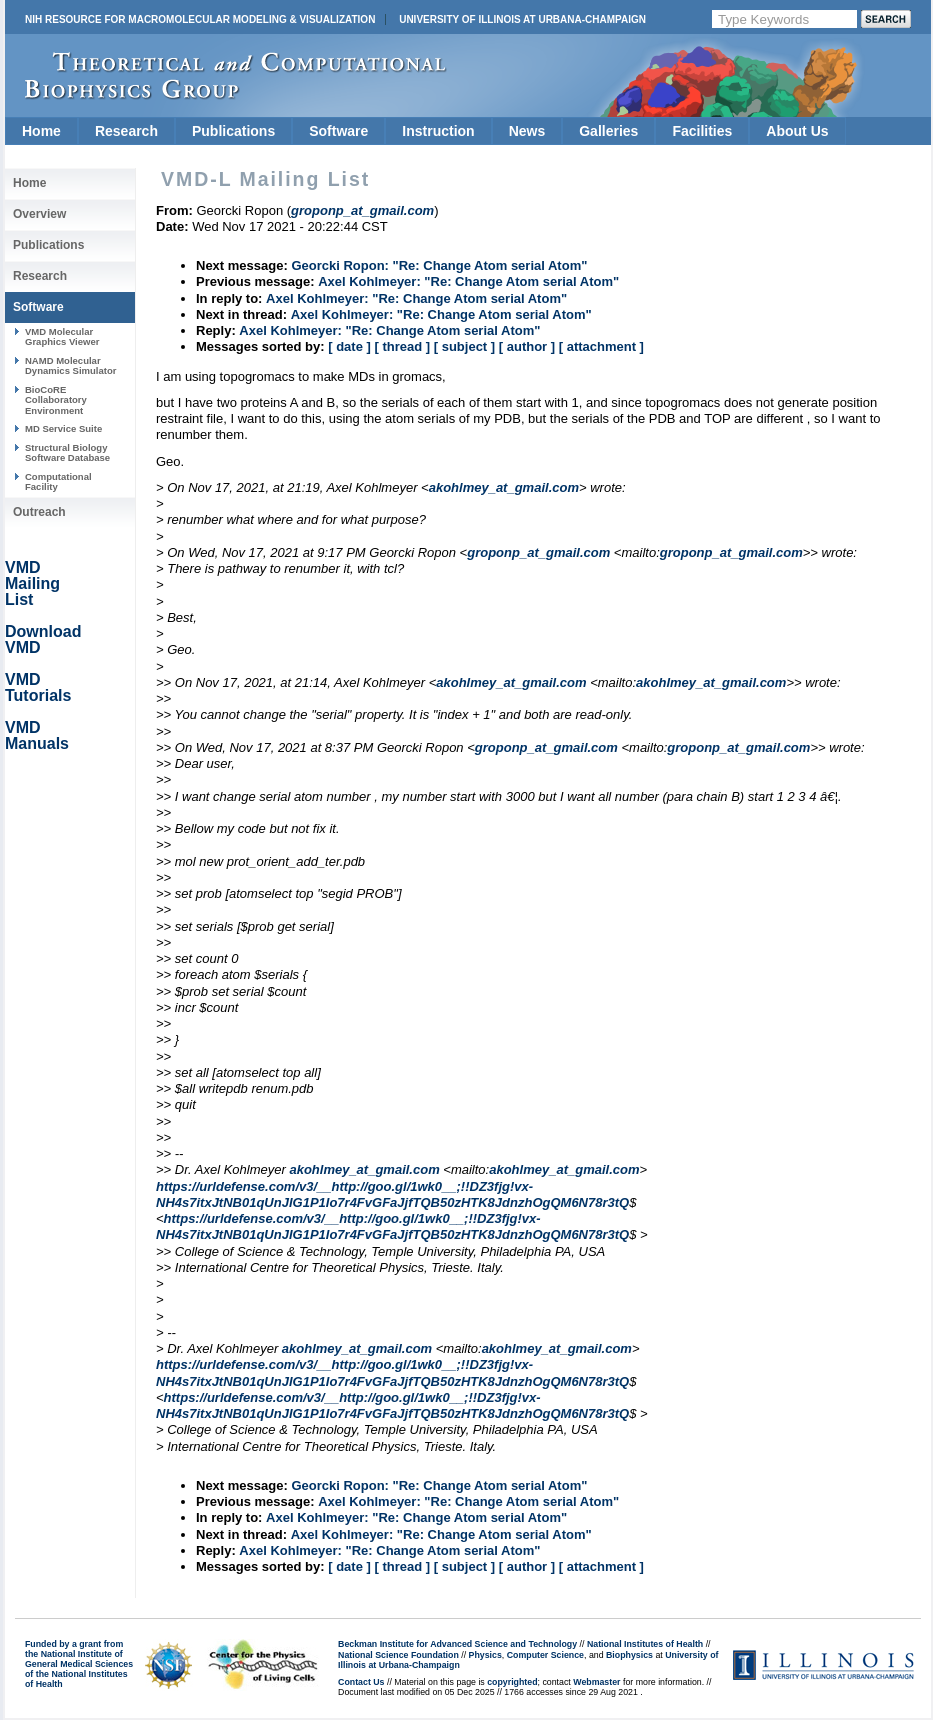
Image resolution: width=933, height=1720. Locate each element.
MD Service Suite (63, 428)
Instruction (438, 131)
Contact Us (361, 1682)
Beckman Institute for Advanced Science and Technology (457, 1644)
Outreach (39, 512)
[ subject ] (464, 346)
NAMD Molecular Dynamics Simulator (71, 365)
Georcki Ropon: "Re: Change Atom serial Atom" (439, 265)
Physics (485, 1655)
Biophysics (629, 1655)
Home (41, 131)
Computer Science (545, 1655)
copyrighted (512, 1682)
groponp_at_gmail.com (538, 552)
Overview (39, 214)
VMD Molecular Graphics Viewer (62, 336)
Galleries (608, 131)
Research (126, 131)
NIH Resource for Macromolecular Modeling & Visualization (200, 19)
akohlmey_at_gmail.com (504, 487)
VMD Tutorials (38, 687)
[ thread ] (402, 346)
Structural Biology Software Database (67, 452)
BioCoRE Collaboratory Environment (56, 400)
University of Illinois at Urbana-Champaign (522, 19)
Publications (233, 131)
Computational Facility (58, 481)
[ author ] (527, 346)
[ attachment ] (601, 346)
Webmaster (596, 1682)
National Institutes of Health (645, 1644)
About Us (797, 131)
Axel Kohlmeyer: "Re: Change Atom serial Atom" (468, 281)
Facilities (702, 131)
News (527, 131)
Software (338, 131)
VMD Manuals (37, 735)
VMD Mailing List (32, 583)
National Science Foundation (398, 1655)
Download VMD (43, 639)
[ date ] (349, 346)
